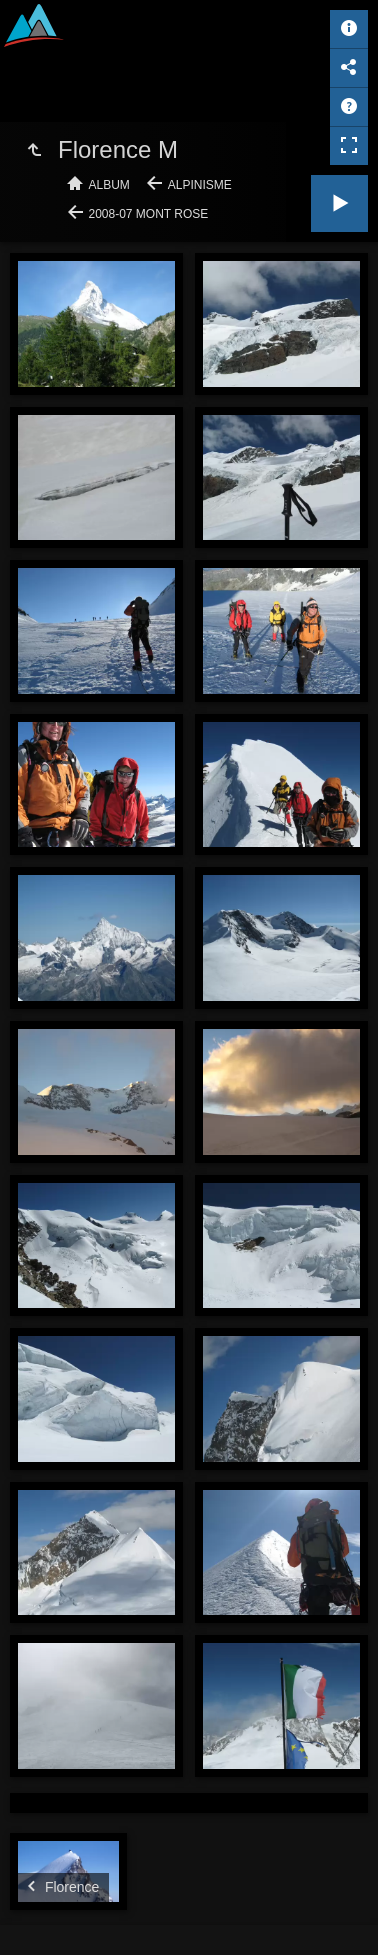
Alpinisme (200, 185)
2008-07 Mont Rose (149, 214)
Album (109, 185)
